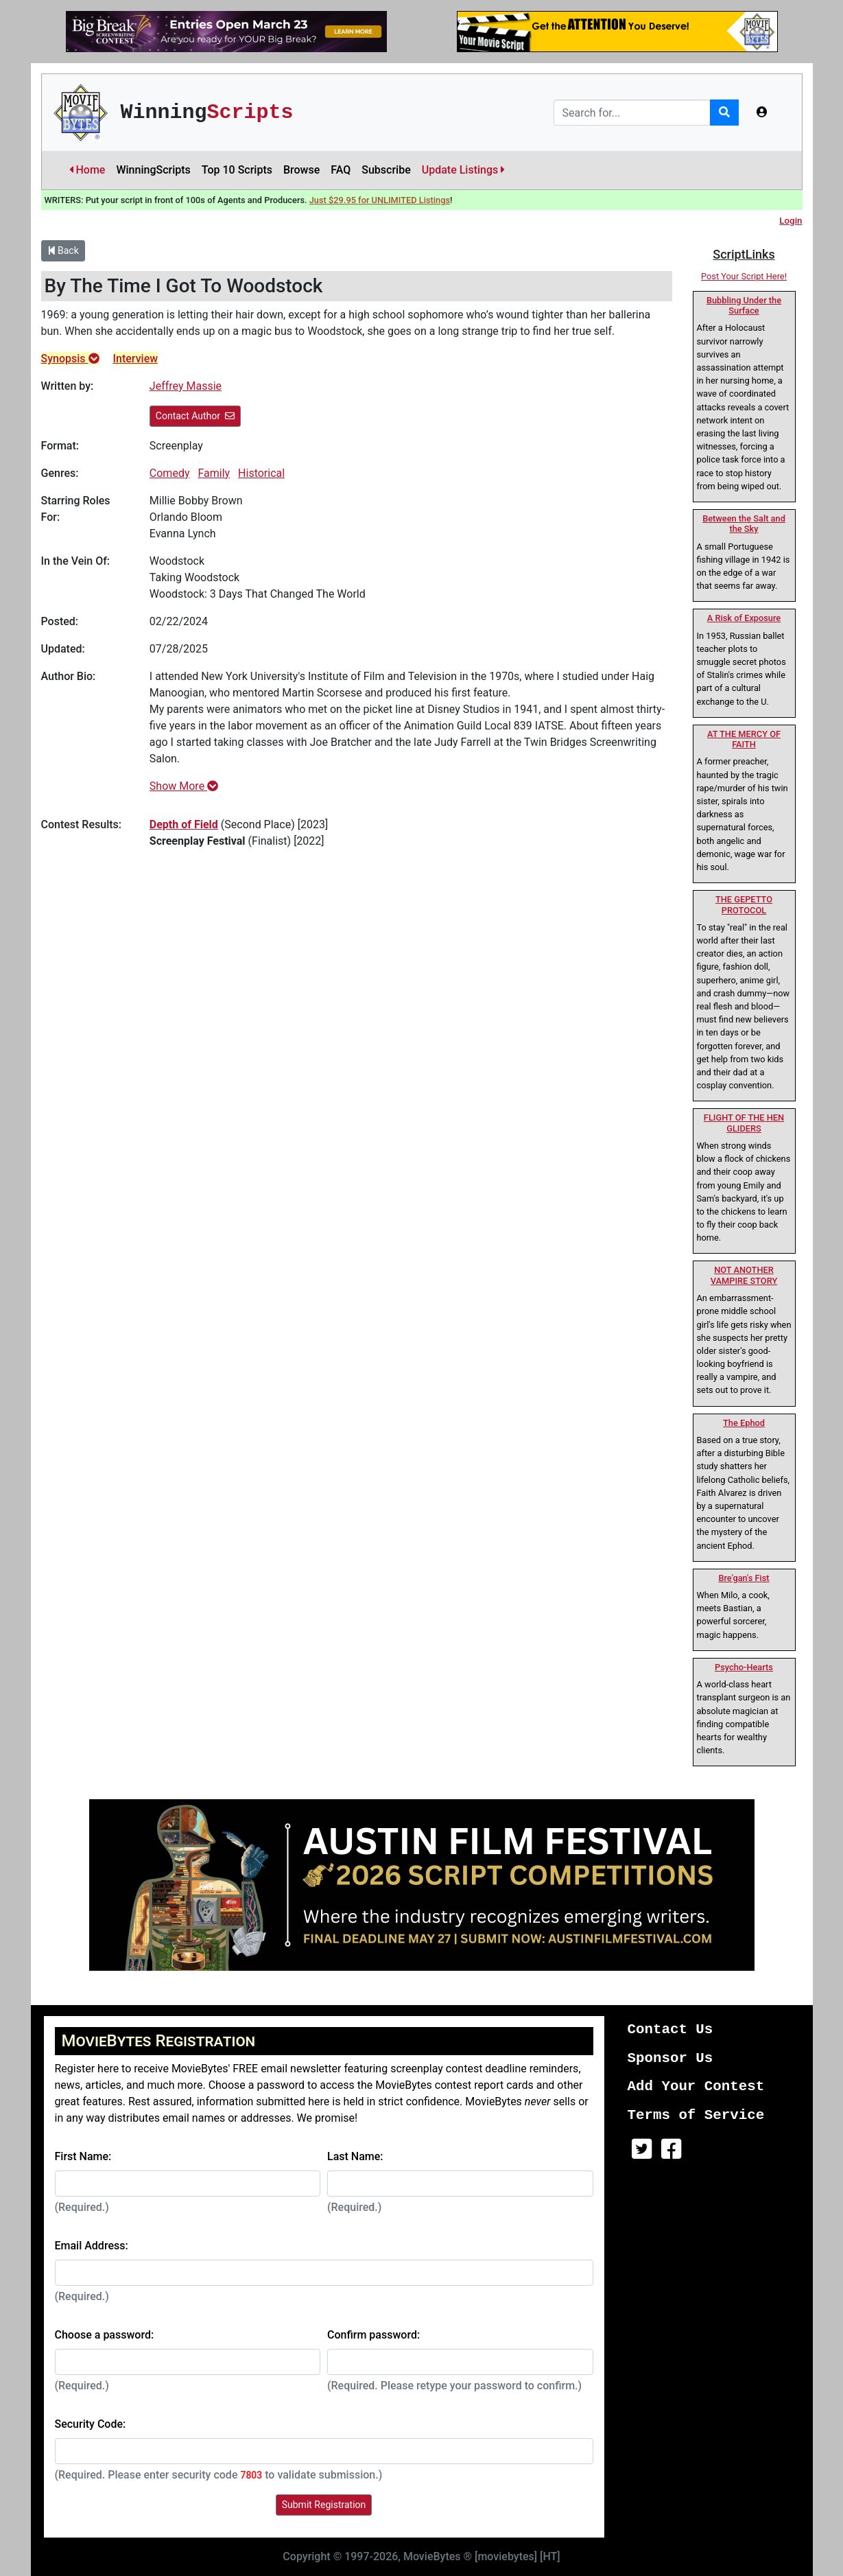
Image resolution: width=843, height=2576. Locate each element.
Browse (301, 169)
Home (87, 169)
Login (790, 220)
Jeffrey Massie (186, 386)
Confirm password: (373, 2334)
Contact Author (195, 415)
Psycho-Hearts (744, 1667)
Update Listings (464, 169)
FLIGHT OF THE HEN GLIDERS (744, 1122)
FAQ (341, 169)
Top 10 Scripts (237, 169)
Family (214, 473)
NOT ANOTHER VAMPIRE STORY (744, 1275)
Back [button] (63, 250)
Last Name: (355, 2156)
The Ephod (744, 1423)
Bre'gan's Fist (743, 1578)
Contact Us (670, 2029)
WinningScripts (153, 169)
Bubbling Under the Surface (744, 305)
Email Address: (91, 2245)
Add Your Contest (696, 2086)
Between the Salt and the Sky (743, 523)
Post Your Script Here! (744, 276)
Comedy (170, 473)
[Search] (632, 112)
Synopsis (70, 358)
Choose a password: (104, 2334)
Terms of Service (696, 2115)
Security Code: (90, 2424)
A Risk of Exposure (744, 618)
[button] (762, 112)
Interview (135, 358)
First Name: (83, 2156)
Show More (184, 786)
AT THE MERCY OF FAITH (744, 739)
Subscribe (385, 169)
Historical (261, 473)
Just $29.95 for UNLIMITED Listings (379, 200)
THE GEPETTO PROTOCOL (743, 904)
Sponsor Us (670, 2058)
